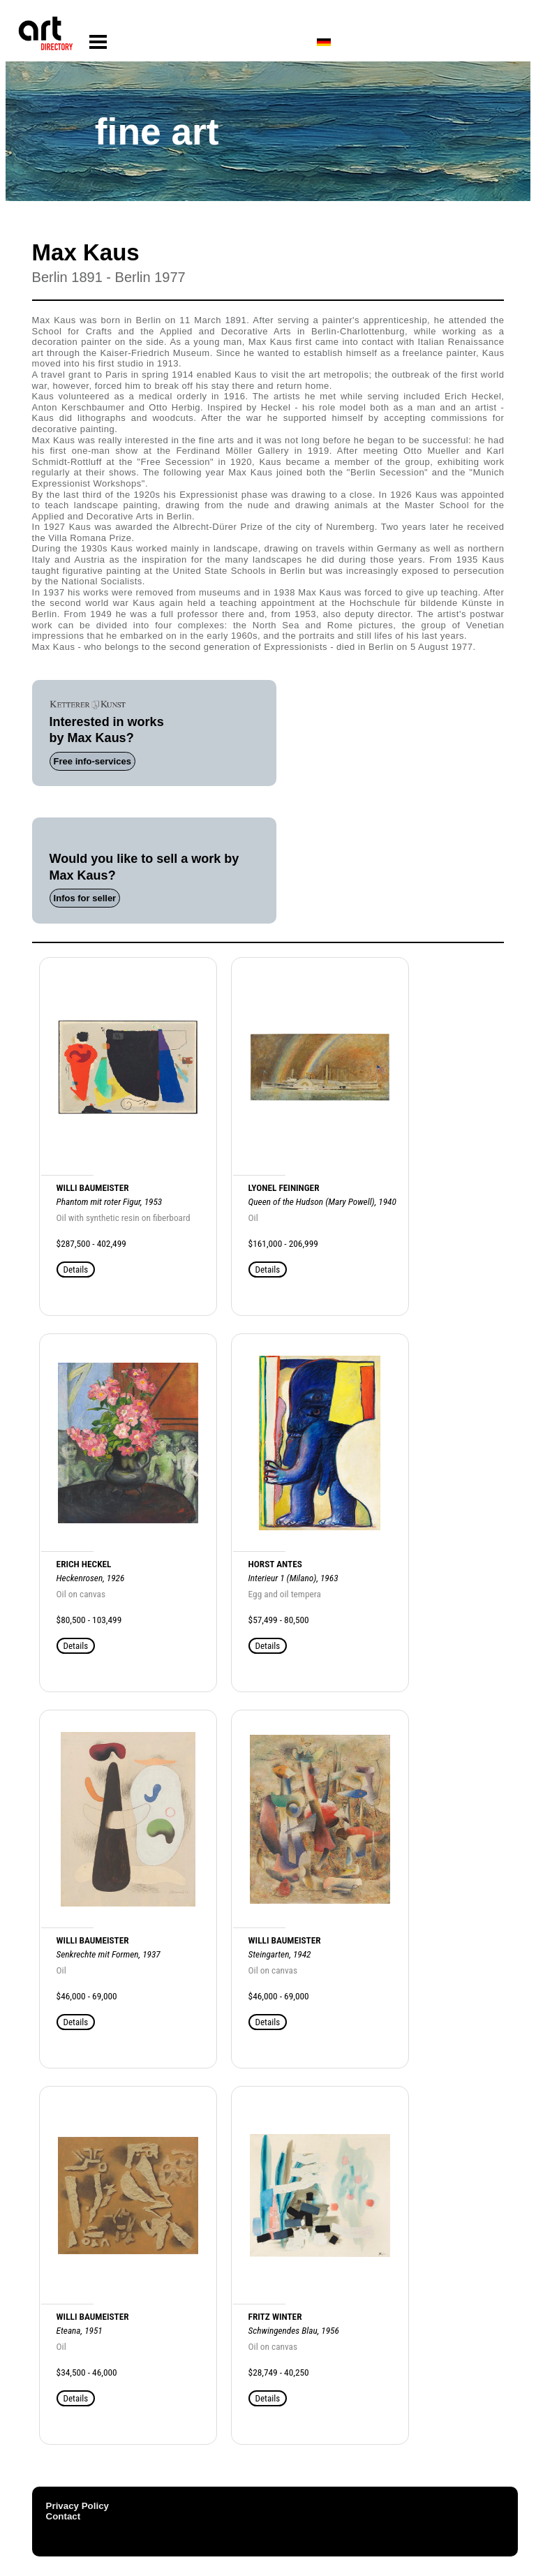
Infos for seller (85, 898)
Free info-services (92, 761)
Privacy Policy (77, 2506)
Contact (63, 2516)
